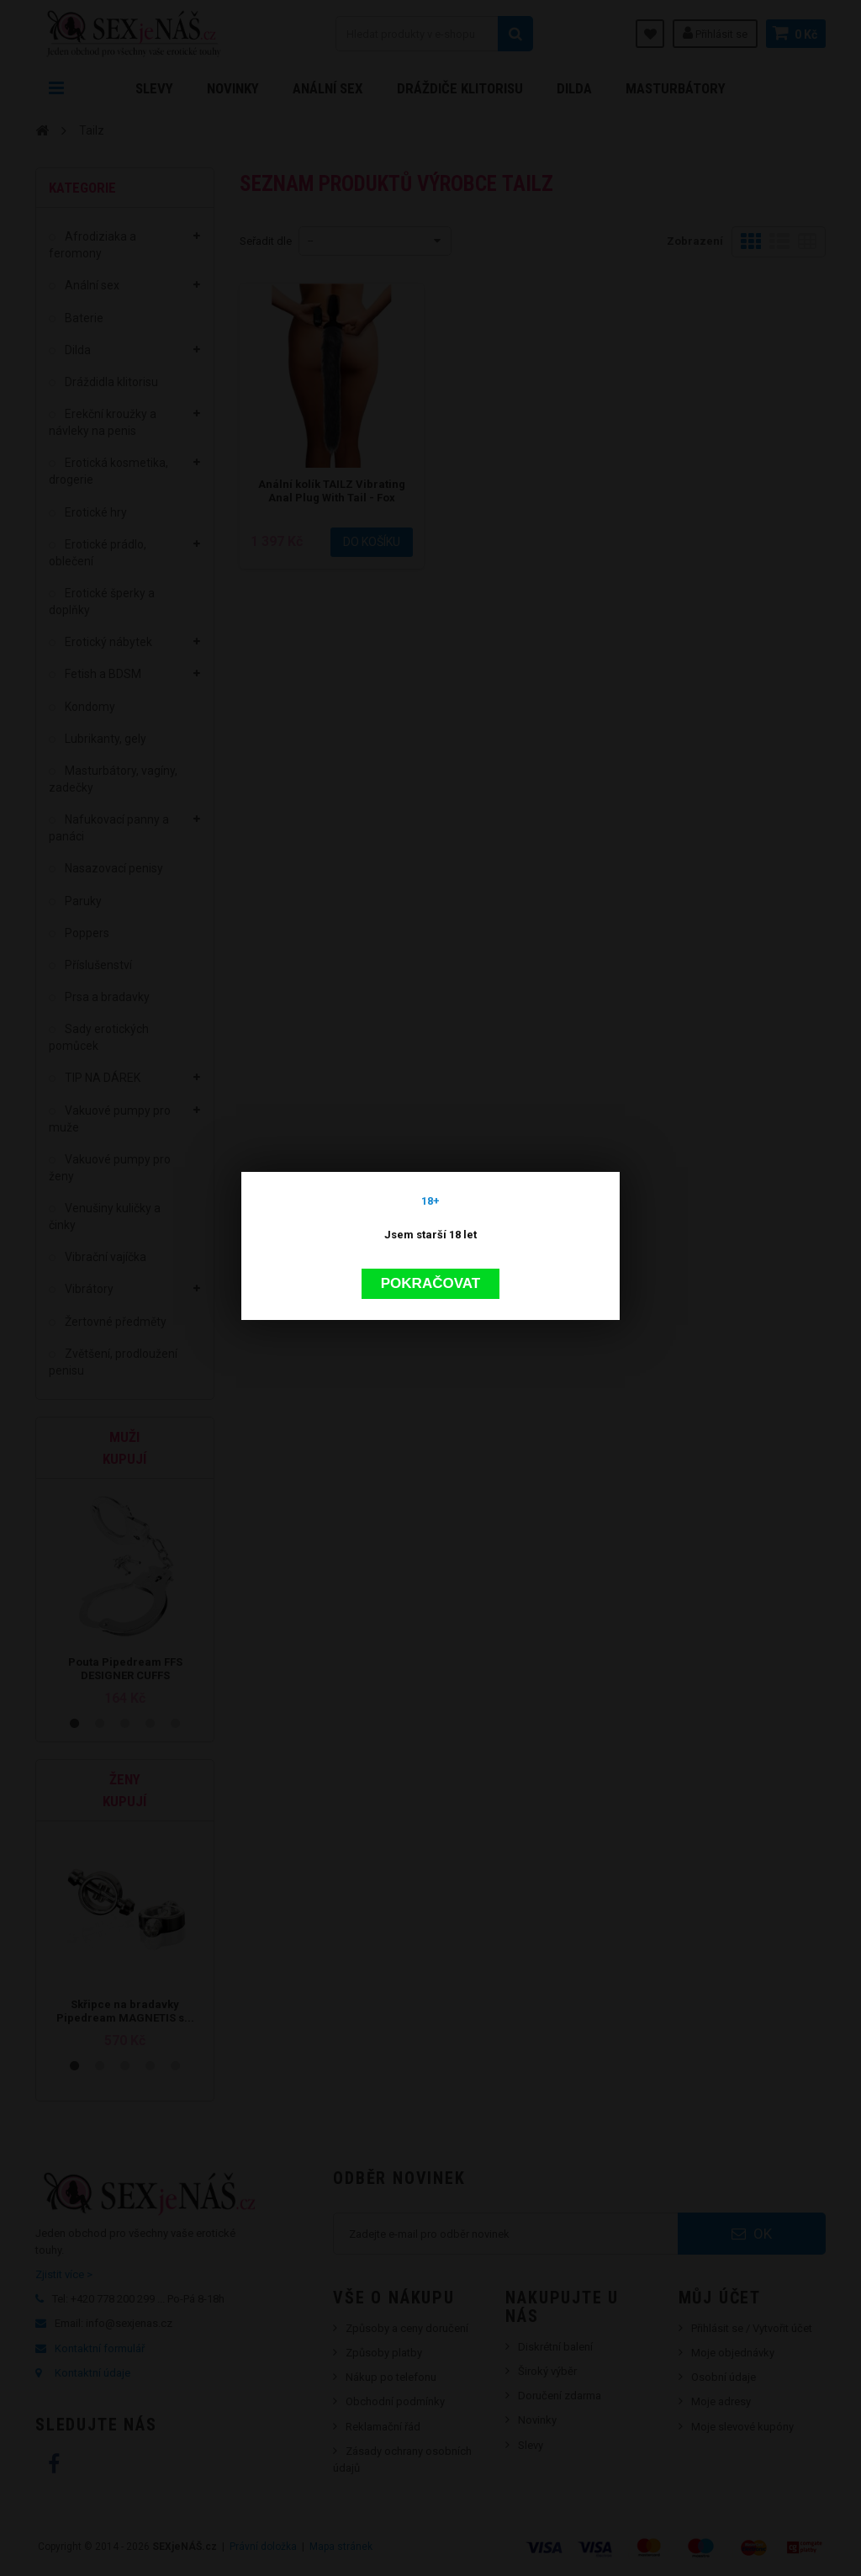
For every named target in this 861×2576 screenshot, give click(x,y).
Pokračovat (430, 1086)
